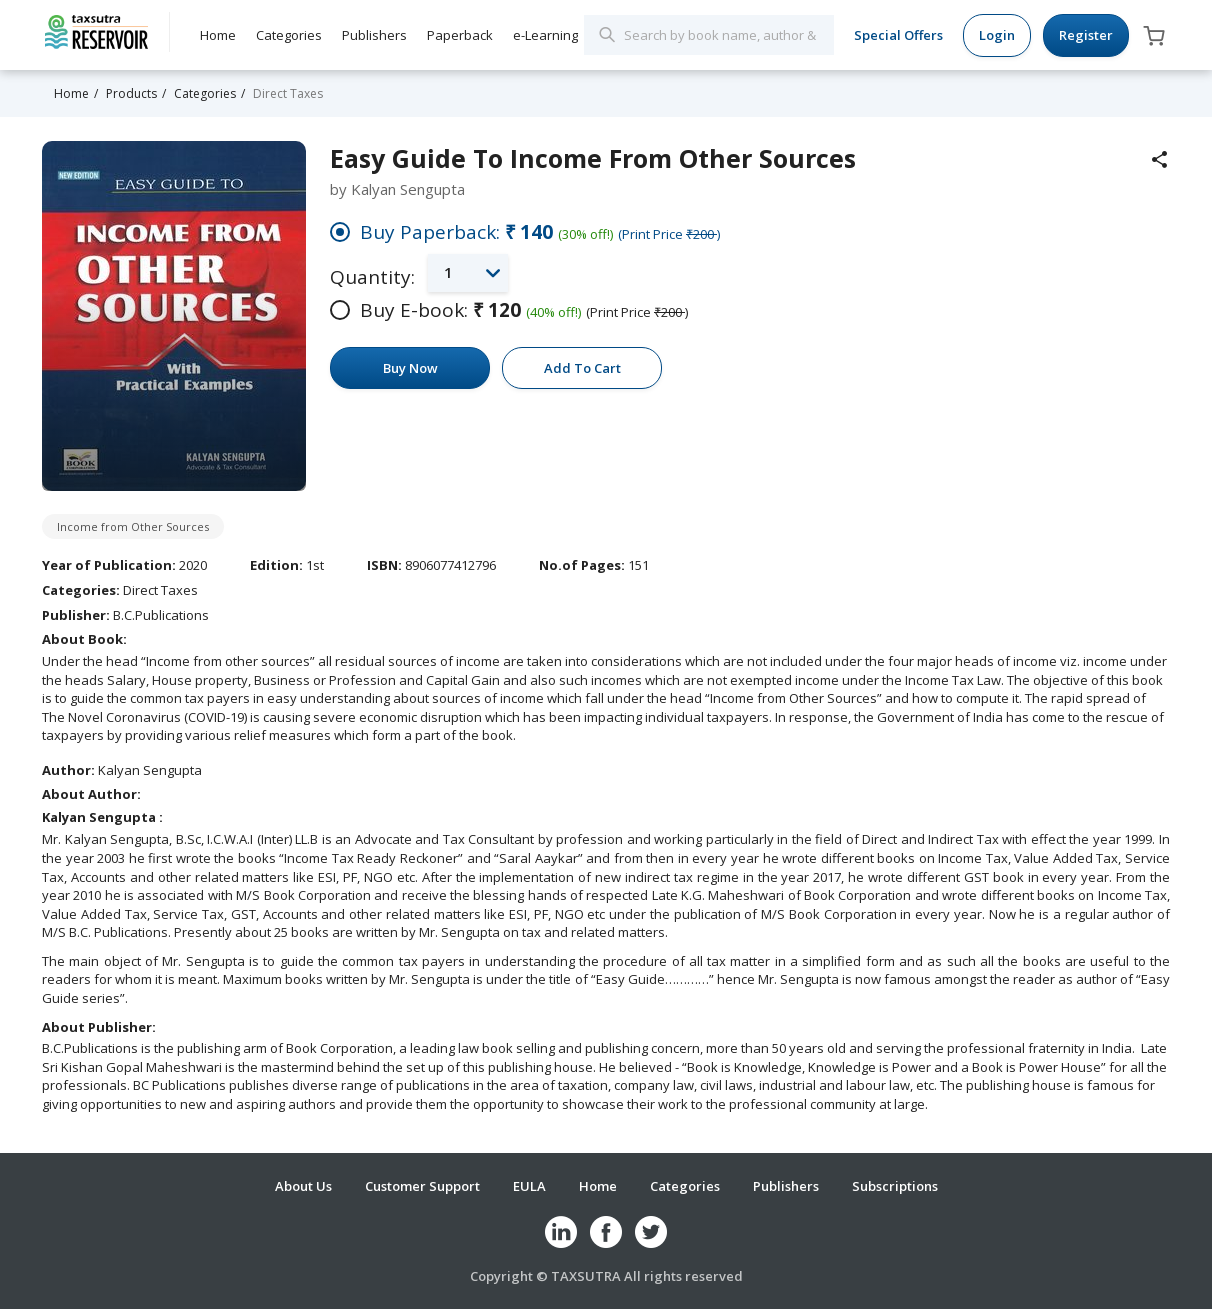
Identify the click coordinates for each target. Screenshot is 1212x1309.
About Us (303, 1186)
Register (1086, 35)
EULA (529, 1186)
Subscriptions (895, 1186)
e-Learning (545, 35)
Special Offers (898, 35)
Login (997, 35)
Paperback (460, 35)
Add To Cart (582, 368)
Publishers (374, 35)
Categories (289, 35)
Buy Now (410, 368)
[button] (468, 272)
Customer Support (422, 1186)
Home (218, 35)
